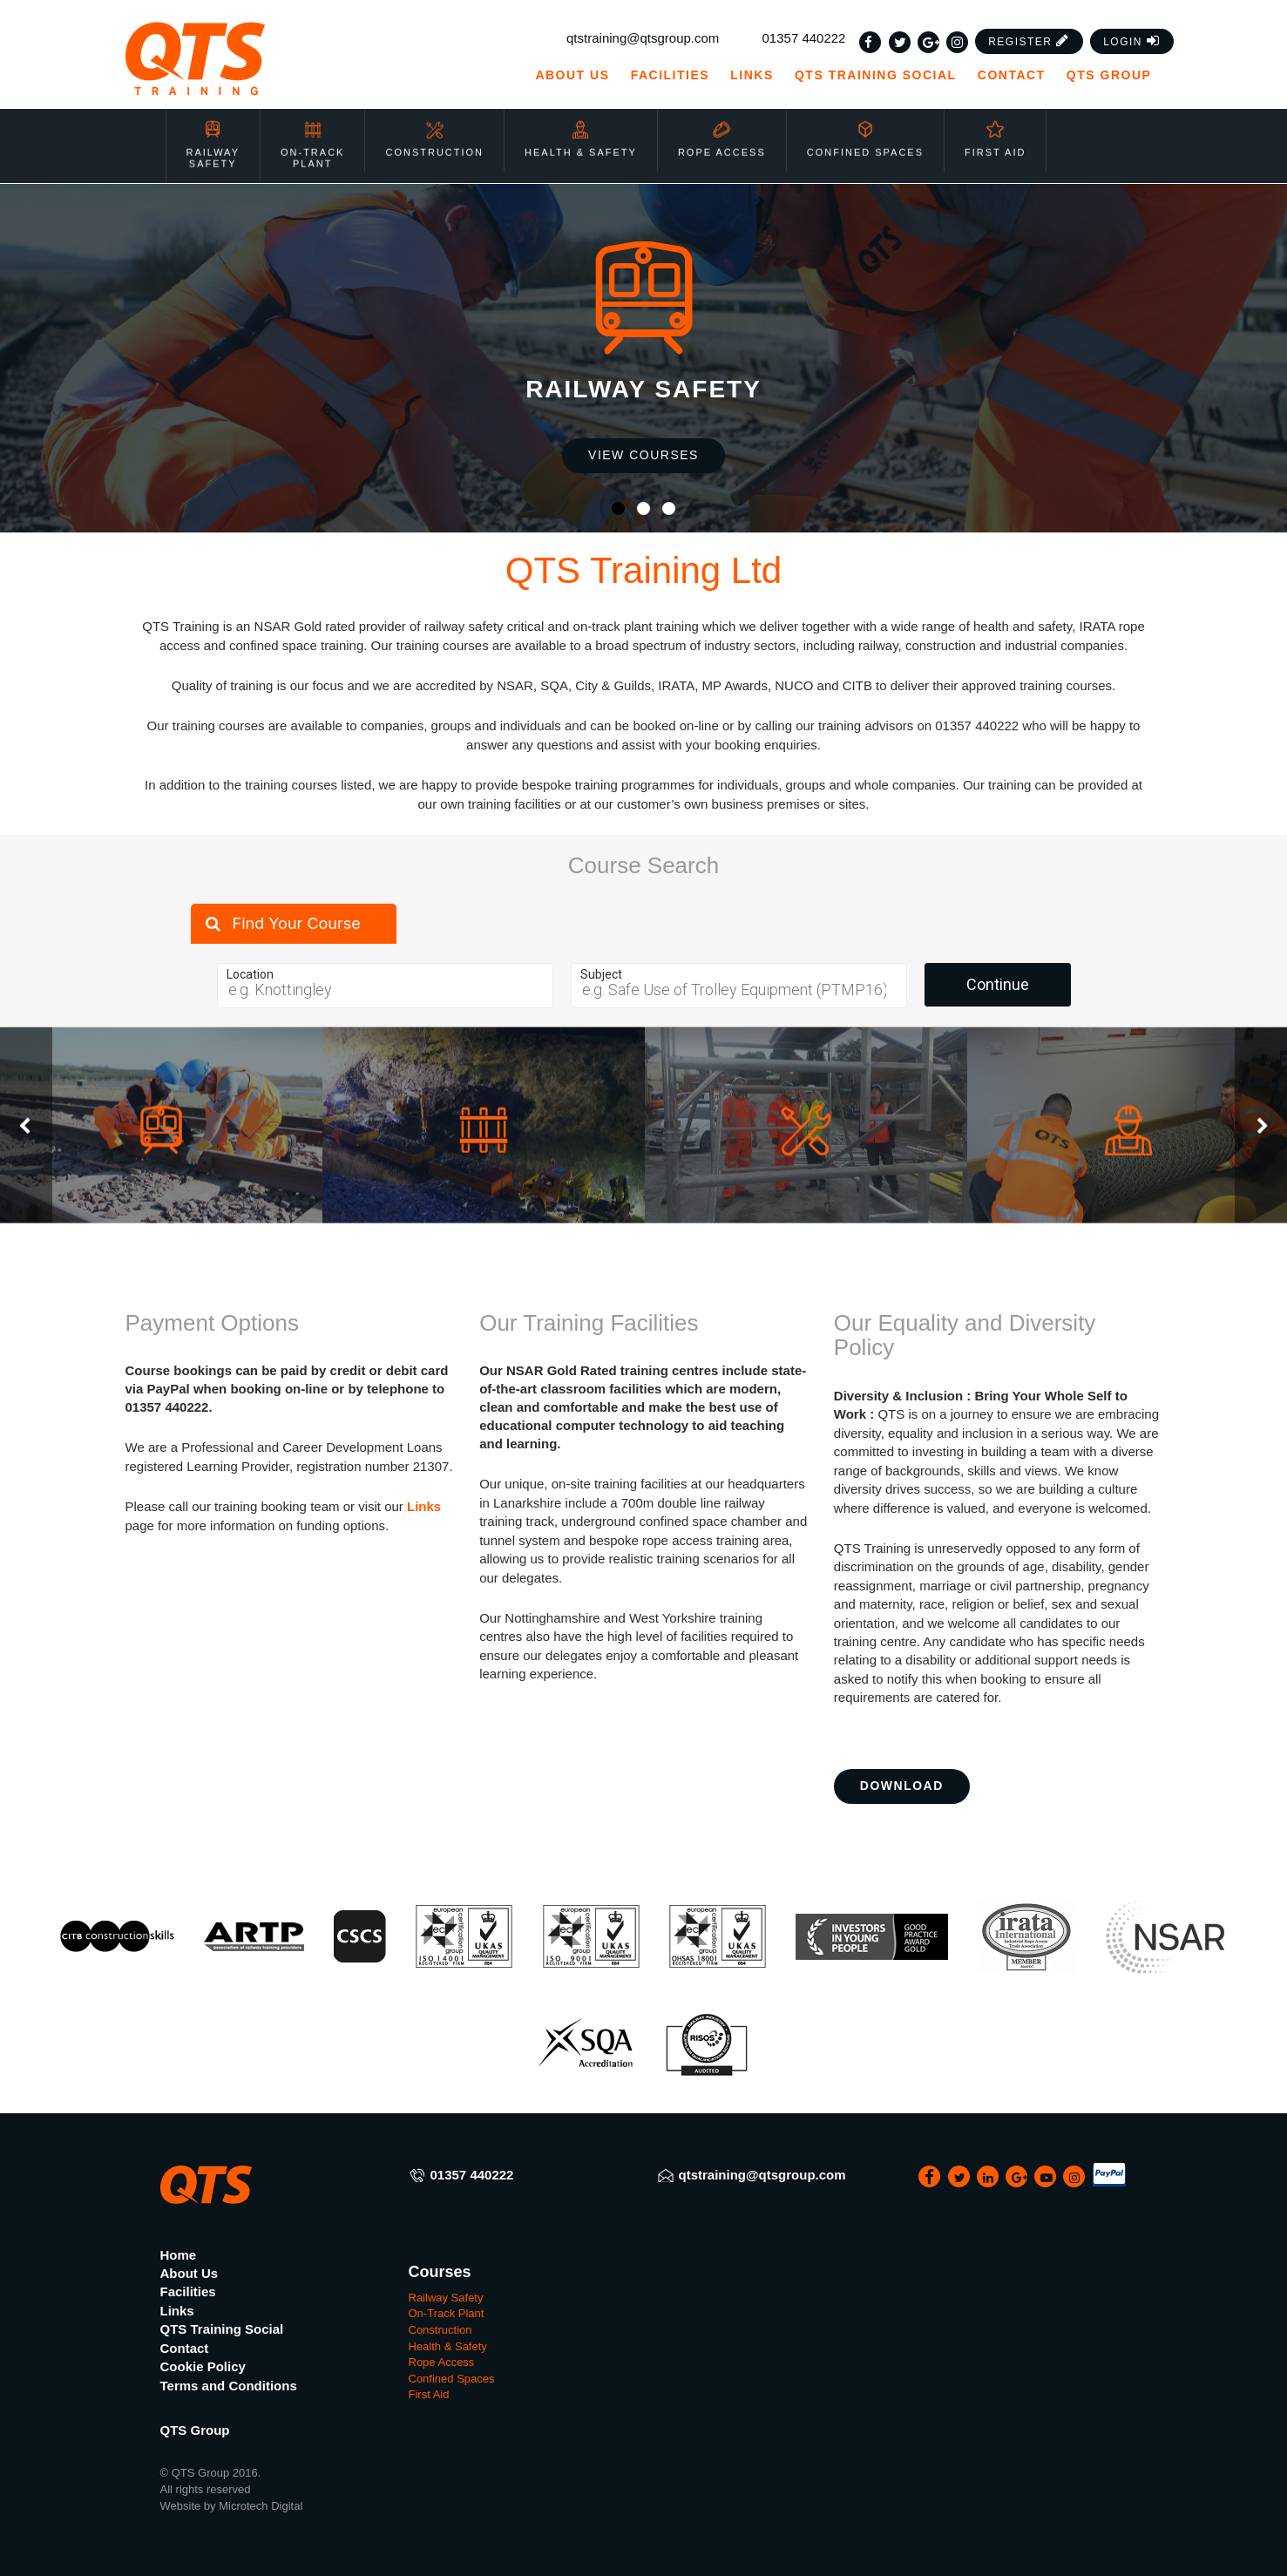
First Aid (995, 127)
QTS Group (1117, 75)
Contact (1012, 75)
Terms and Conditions (228, 2385)
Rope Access (722, 127)
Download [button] (902, 1786)
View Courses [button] (643, 455)
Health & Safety (581, 127)
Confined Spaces (865, 127)
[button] (1029, 41)
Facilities (670, 75)
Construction (434, 127)
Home (178, 2254)
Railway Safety (213, 133)
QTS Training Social (876, 75)
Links (752, 75)
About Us (572, 75)
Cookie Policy (203, 2366)
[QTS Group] (245, 59)
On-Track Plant (312, 133)
